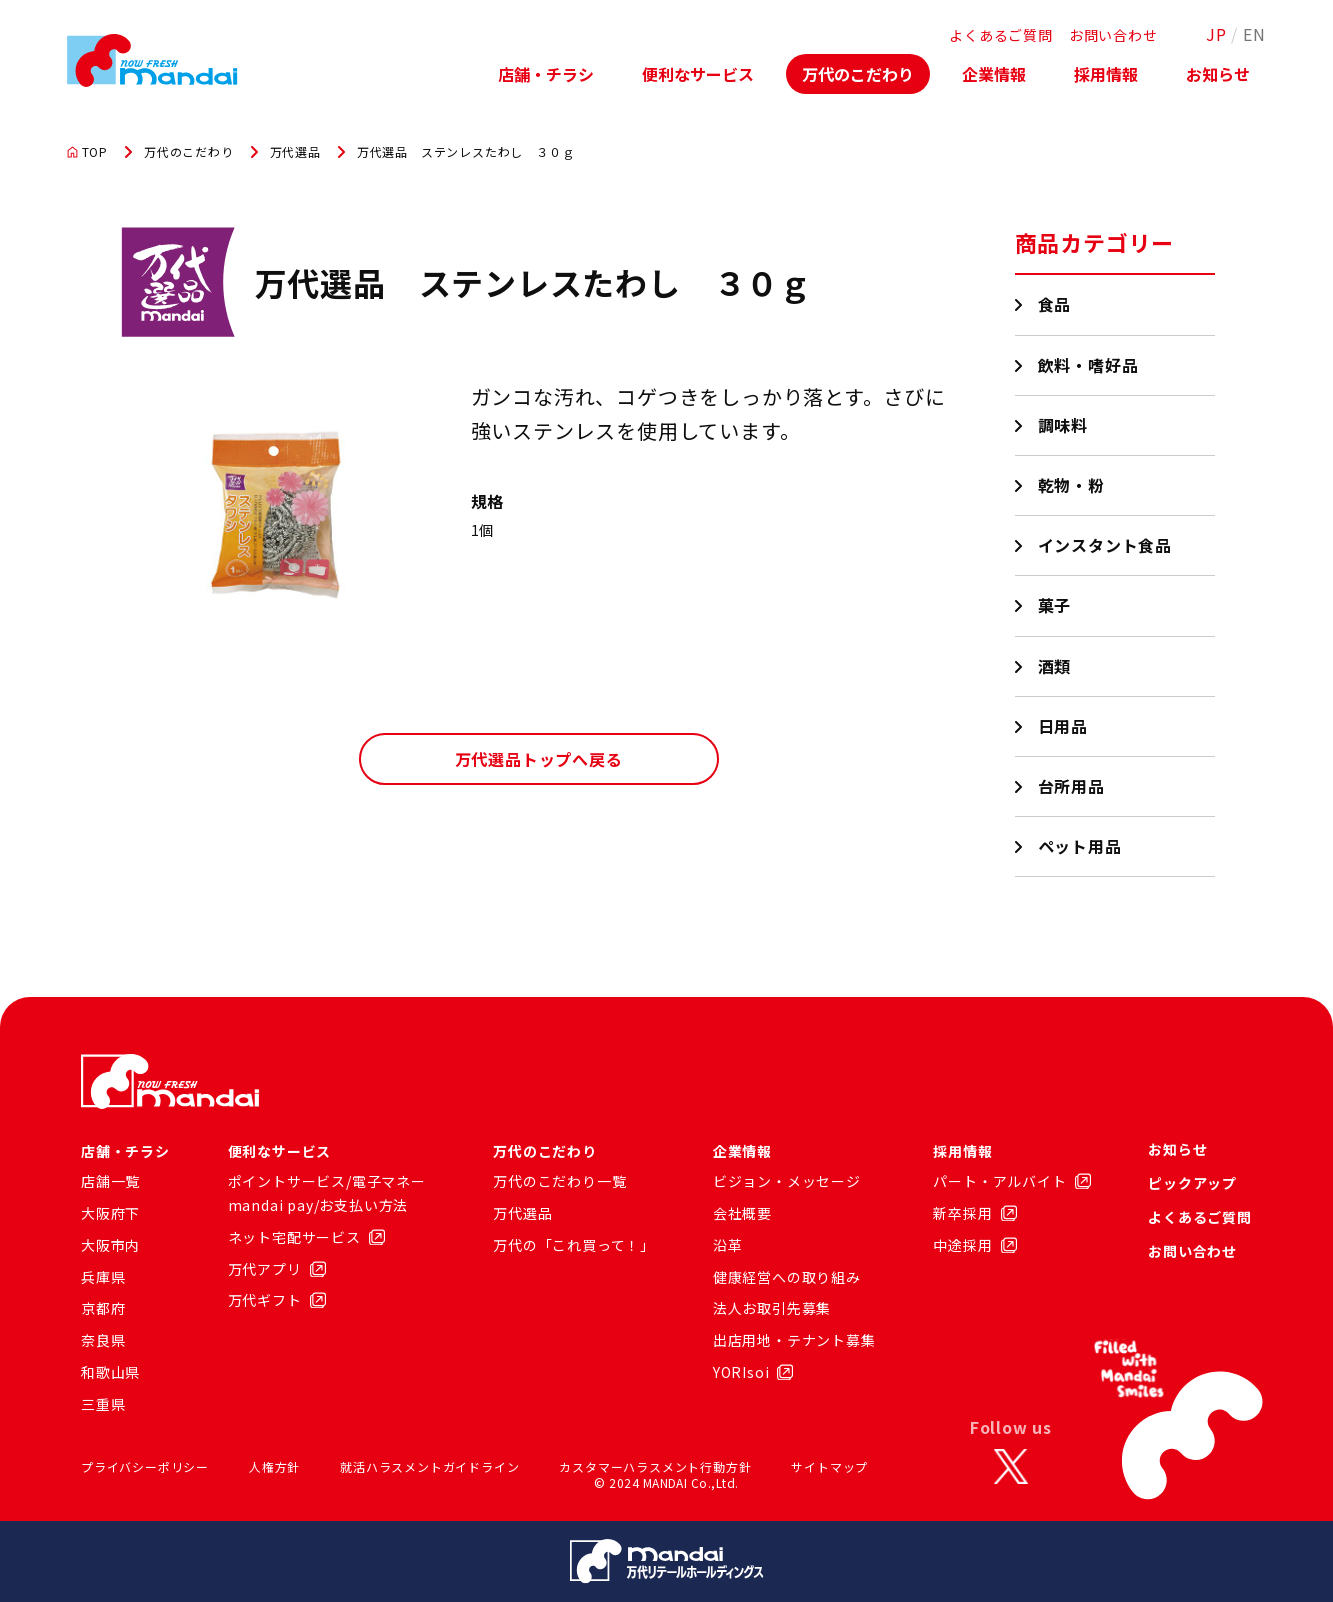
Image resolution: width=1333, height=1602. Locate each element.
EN (1254, 34)
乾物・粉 (1072, 485)
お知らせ (1218, 74)
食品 (1055, 304)
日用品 (1063, 726)
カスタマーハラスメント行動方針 (655, 1466)
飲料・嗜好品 (1089, 365)
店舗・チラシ (546, 74)
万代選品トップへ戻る (539, 759)
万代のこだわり (858, 74)
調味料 (1063, 425)
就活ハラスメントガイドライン (429, 1466)
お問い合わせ (1113, 35)
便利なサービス (698, 74)
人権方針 (274, 1466)
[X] (1011, 1467)
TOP (87, 152)
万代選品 (295, 152)
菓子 (1055, 605)
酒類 (1055, 666)
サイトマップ (829, 1466)
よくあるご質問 (1001, 35)
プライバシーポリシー (145, 1466)
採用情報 (1106, 74)
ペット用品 (1080, 846)
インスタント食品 (1105, 545)
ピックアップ (1192, 1183)
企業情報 (994, 74)
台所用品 (1072, 786)
